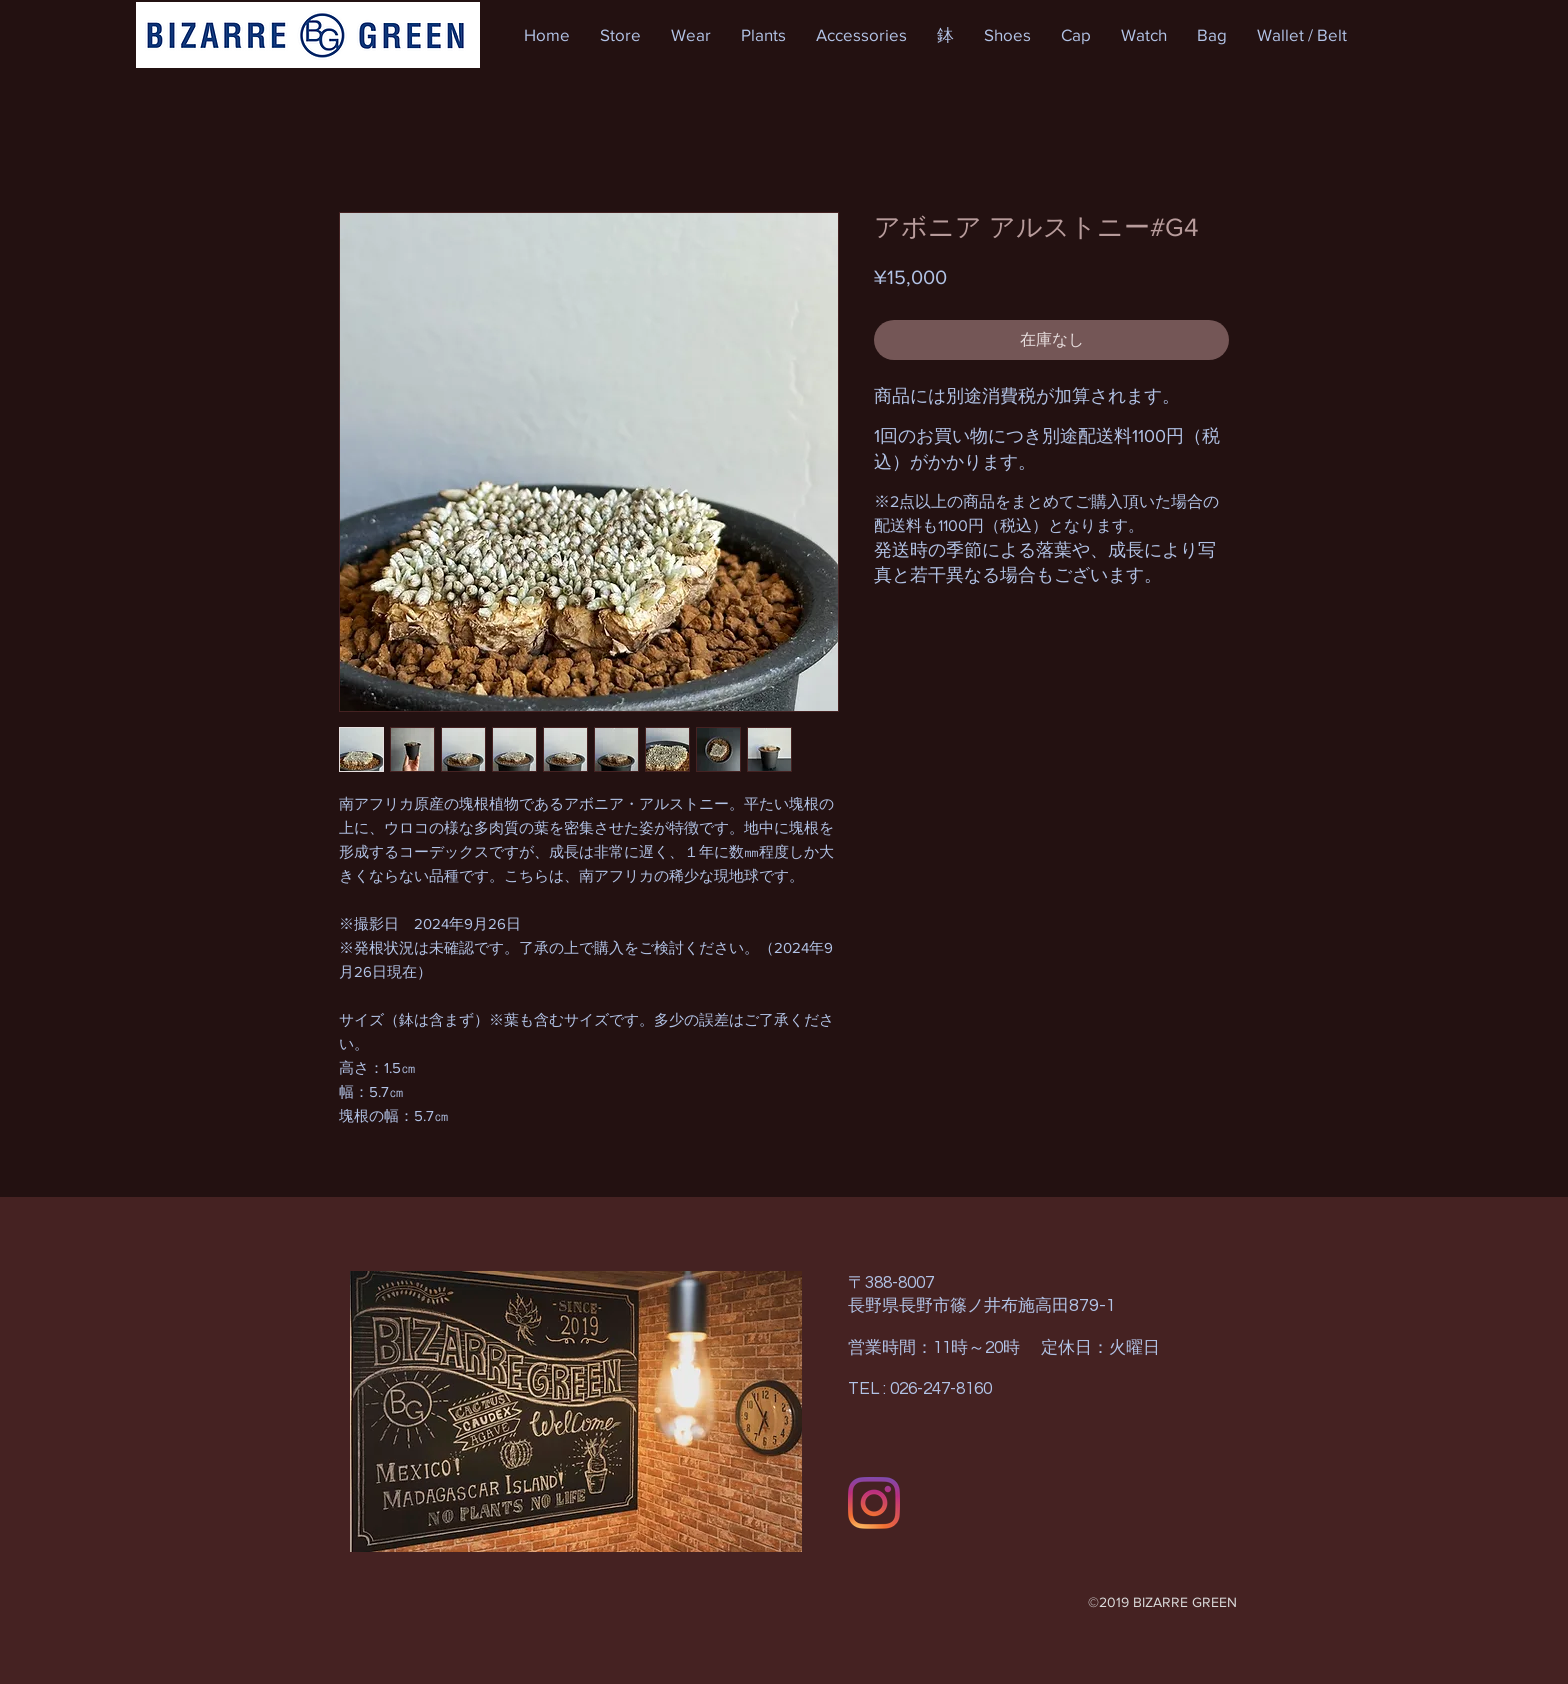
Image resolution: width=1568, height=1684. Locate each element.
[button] (620, 35)
